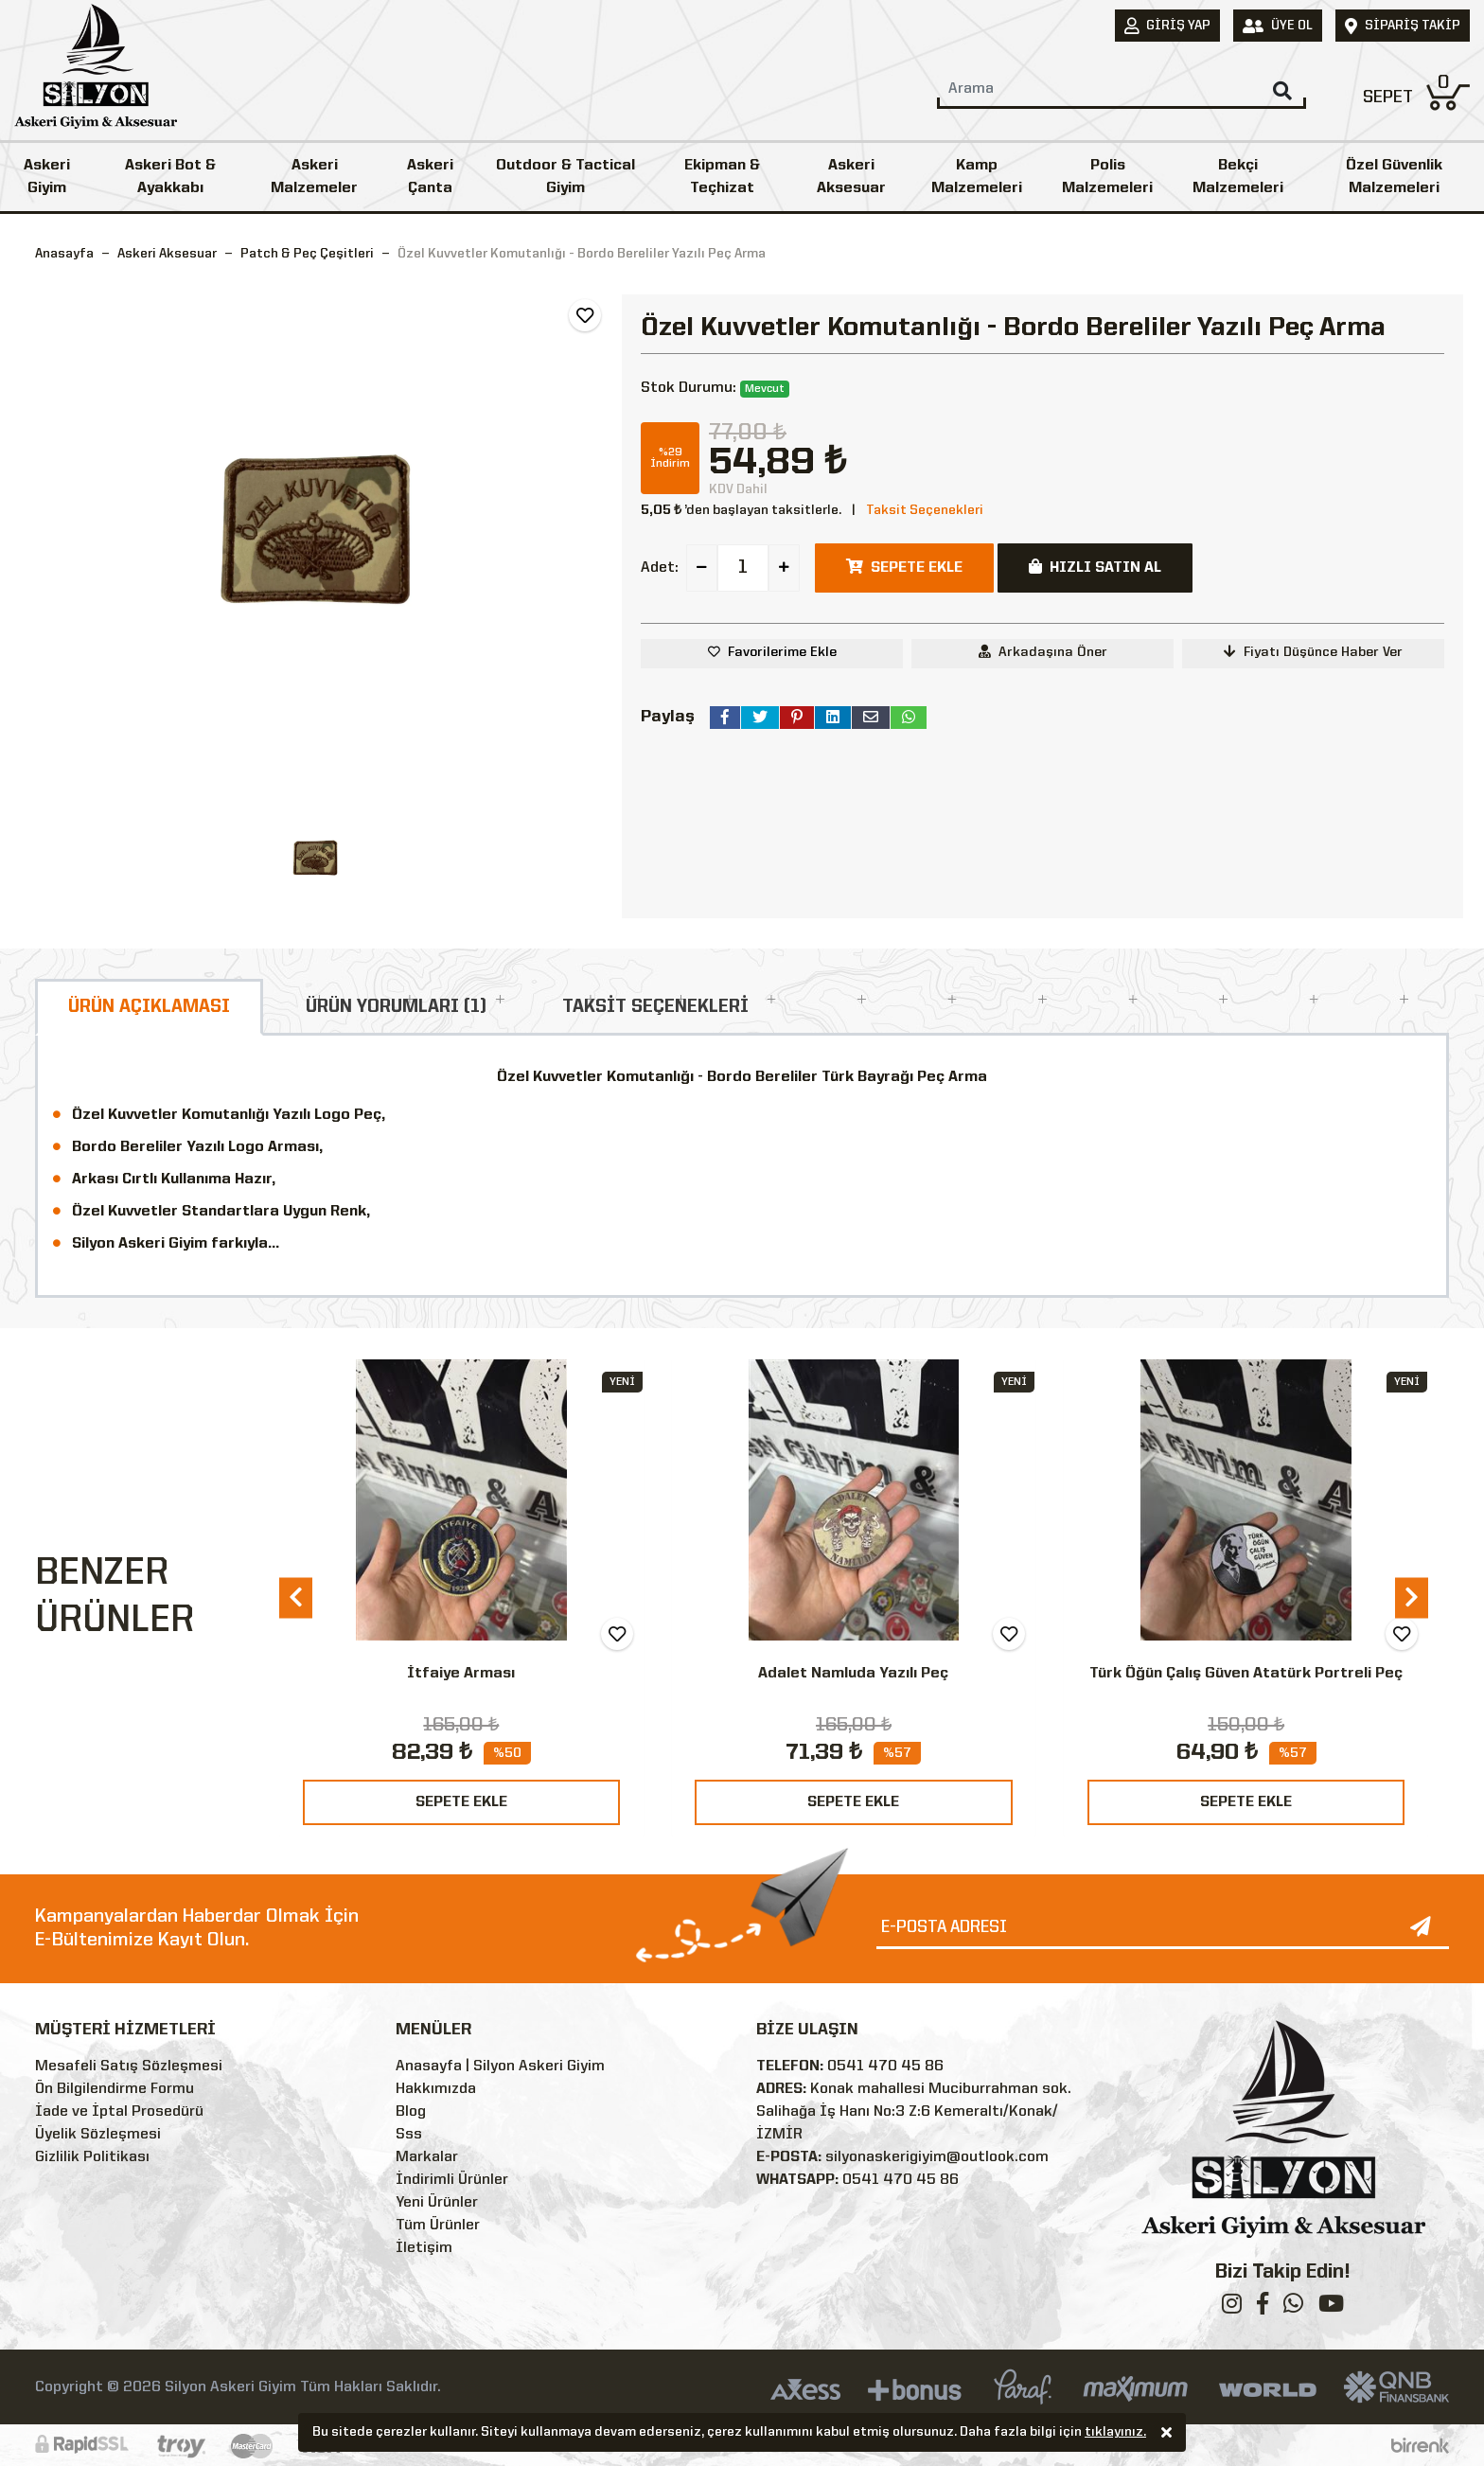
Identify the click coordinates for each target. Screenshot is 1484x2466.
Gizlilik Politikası (92, 2157)
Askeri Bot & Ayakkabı (170, 177)
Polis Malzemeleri (1107, 177)
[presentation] (295, 1597)
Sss (409, 2134)
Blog (411, 2112)
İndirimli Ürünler (452, 2180)
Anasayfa (64, 253)
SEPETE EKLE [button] (904, 567)
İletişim (424, 2248)
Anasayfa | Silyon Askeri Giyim (500, 2066)
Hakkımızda (436, 2089)
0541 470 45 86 (885, 2066)
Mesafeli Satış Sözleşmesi (128, 2066)
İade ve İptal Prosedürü (119, 2112)
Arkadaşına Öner (1043, 652)
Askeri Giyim (47, 177)
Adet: (660, 568)
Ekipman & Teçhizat (722, 177)
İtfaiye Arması (461, 1673)
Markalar (427, 2157)
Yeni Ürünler (437, 2202)
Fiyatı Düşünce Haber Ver (1313, 652)
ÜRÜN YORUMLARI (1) (396, 1007)
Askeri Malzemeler (314, 177)
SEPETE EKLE (461, 1802)
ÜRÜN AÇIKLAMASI (149, 1007)
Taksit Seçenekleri (924, 510)
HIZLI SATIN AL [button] (1095, 567)
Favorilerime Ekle (782, 652)
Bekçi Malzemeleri (1237, 177)
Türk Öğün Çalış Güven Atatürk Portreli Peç (1246, 1673)
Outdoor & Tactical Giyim (565, 177)
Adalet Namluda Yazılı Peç (853, 1673)
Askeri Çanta (430, 177)
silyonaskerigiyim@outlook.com (937, 2157)
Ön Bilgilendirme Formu (114, 2089)
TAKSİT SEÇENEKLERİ (655, 1007)
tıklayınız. (1115, 2433)
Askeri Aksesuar (851, 177)
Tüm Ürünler (438, 2225)
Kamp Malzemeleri (976, 177)
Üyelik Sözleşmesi (98, 2134)
